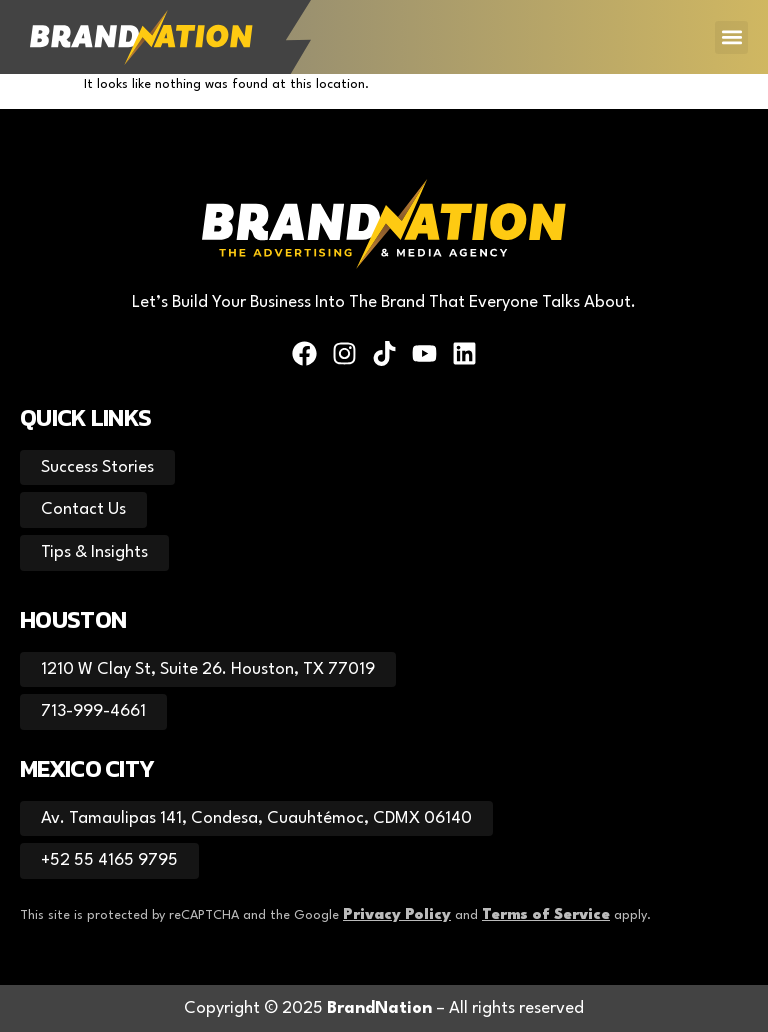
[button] (731, 37)
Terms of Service (546, 915)
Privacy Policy (397, 915)
